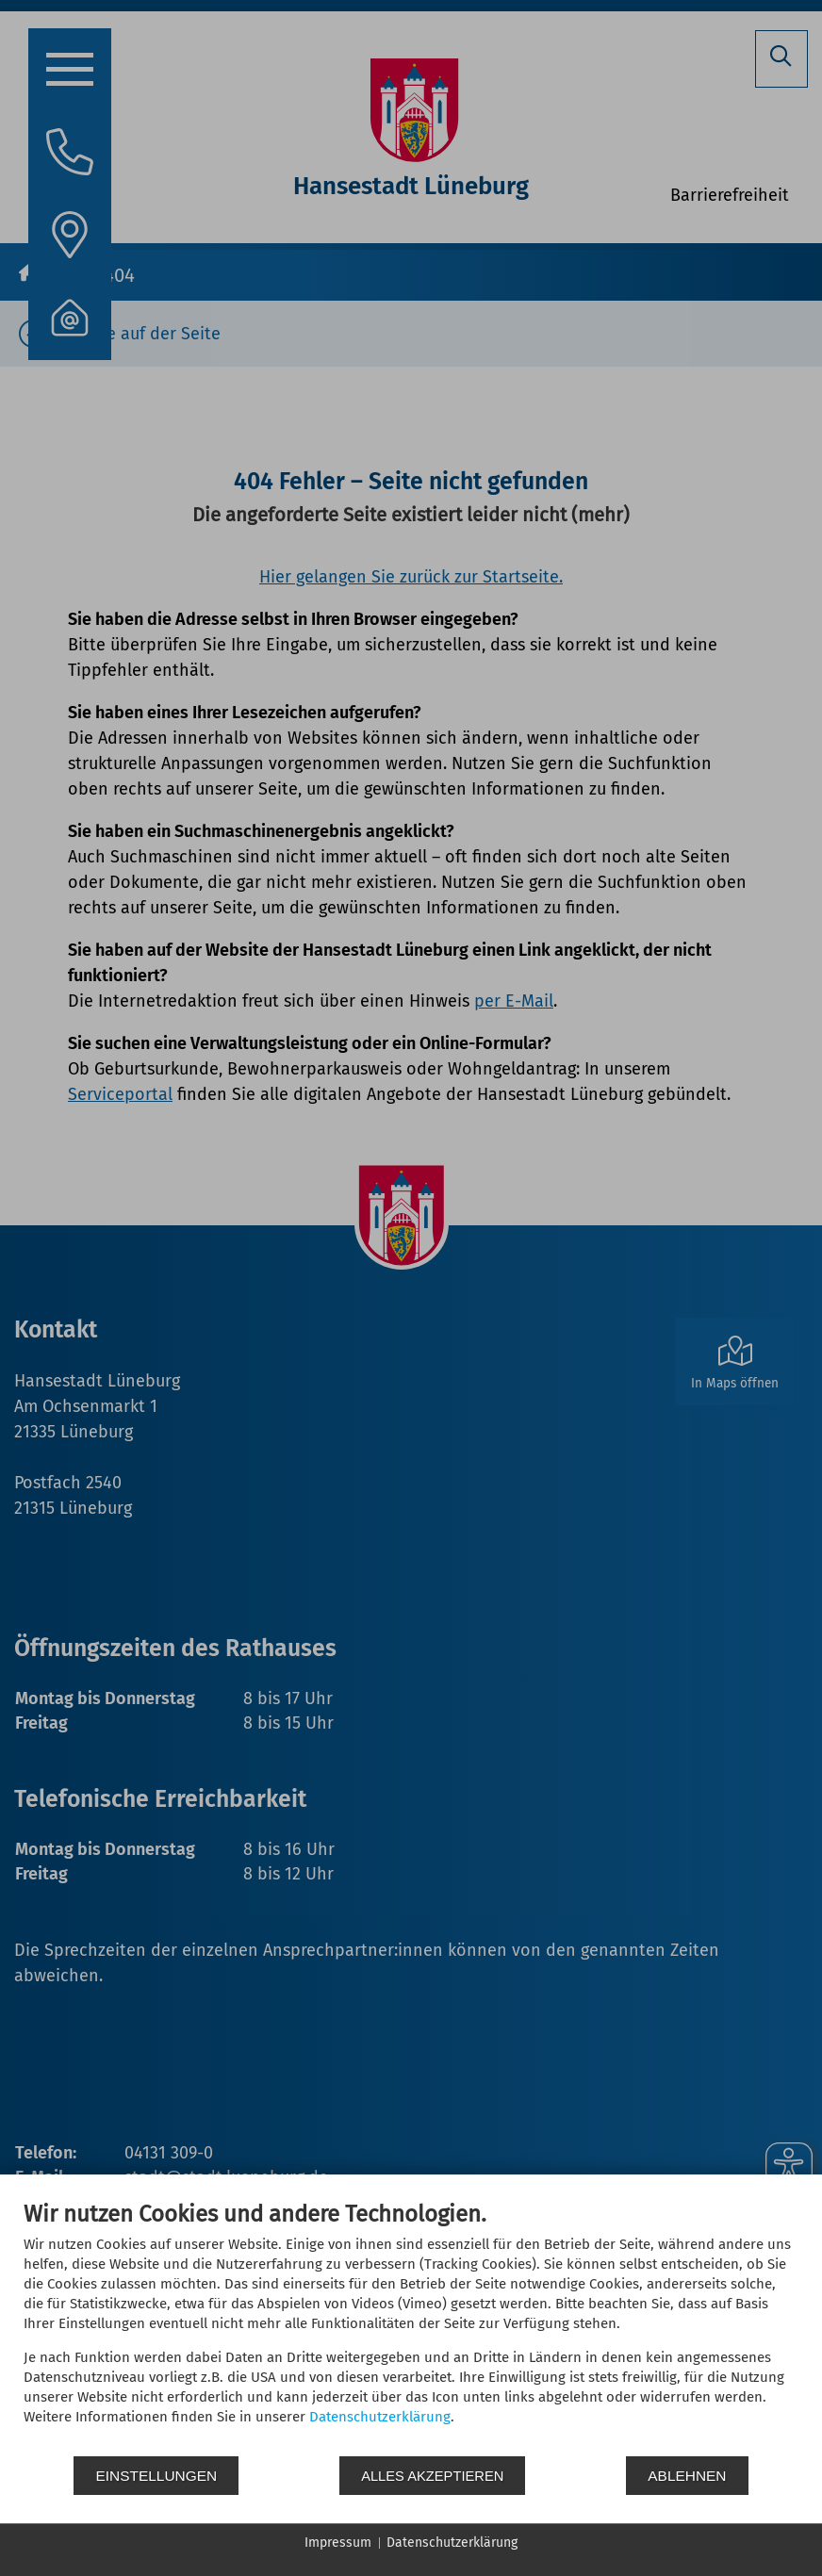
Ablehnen (688, 2476)
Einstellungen (156, 2476)
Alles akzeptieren (432, 2476)
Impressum (337, 2543)
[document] (411, 2327)
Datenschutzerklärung (380, 2416)
